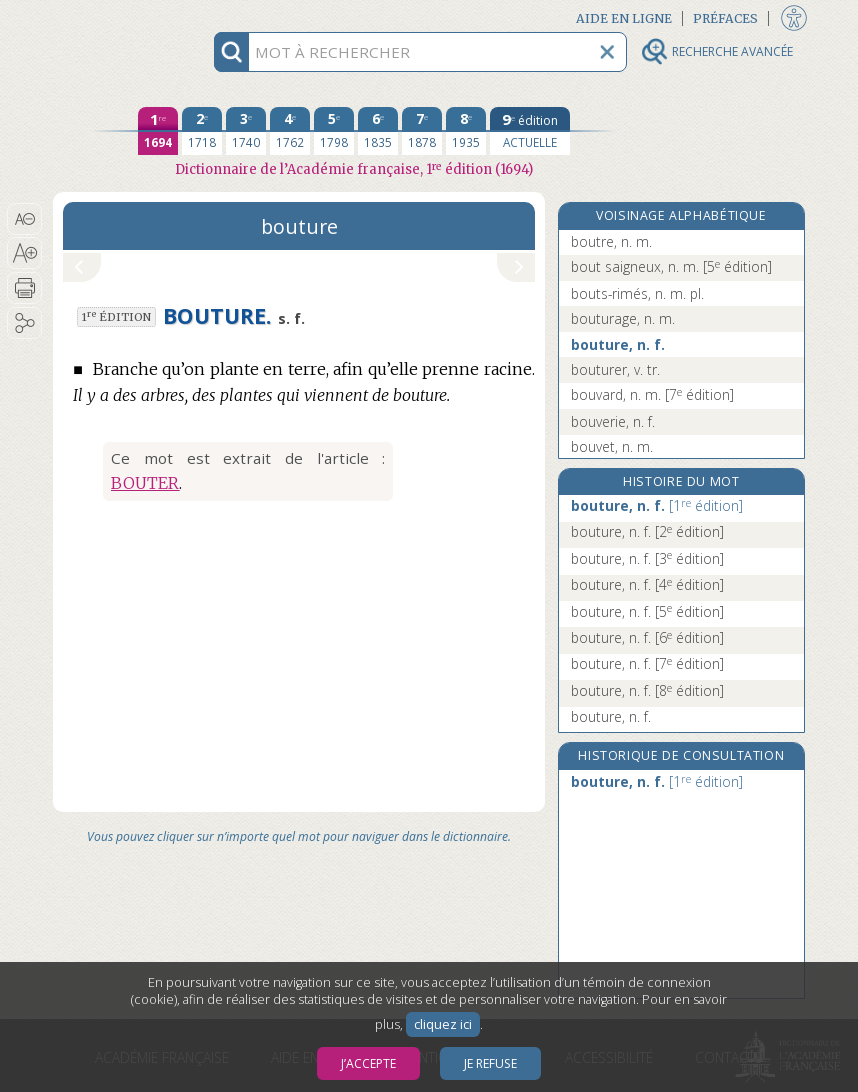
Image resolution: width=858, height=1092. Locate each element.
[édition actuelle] (530, 131)
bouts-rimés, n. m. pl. (637, 293)
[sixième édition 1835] (378, 131)
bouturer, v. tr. (615, 369)
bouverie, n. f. (613, 421)
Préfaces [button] (725, 18)
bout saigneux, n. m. (671, 266)
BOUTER (145, 483)
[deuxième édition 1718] (202, 131)
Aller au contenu (131, 17)
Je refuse (490, 1063)
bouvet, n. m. (612, 446)
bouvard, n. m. (652, 394)
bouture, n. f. (618, 344)
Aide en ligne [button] (624, 18)
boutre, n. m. (611, 241)
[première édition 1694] (158, 131)
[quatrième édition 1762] (290, 131)
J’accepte (368, 1063)
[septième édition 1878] (422, 131)
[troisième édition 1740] (246, 131)
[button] (24, 219)
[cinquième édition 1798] (334, 131)
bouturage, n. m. (623, 318)
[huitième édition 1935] (466, 131)
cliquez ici (443, 1024)
